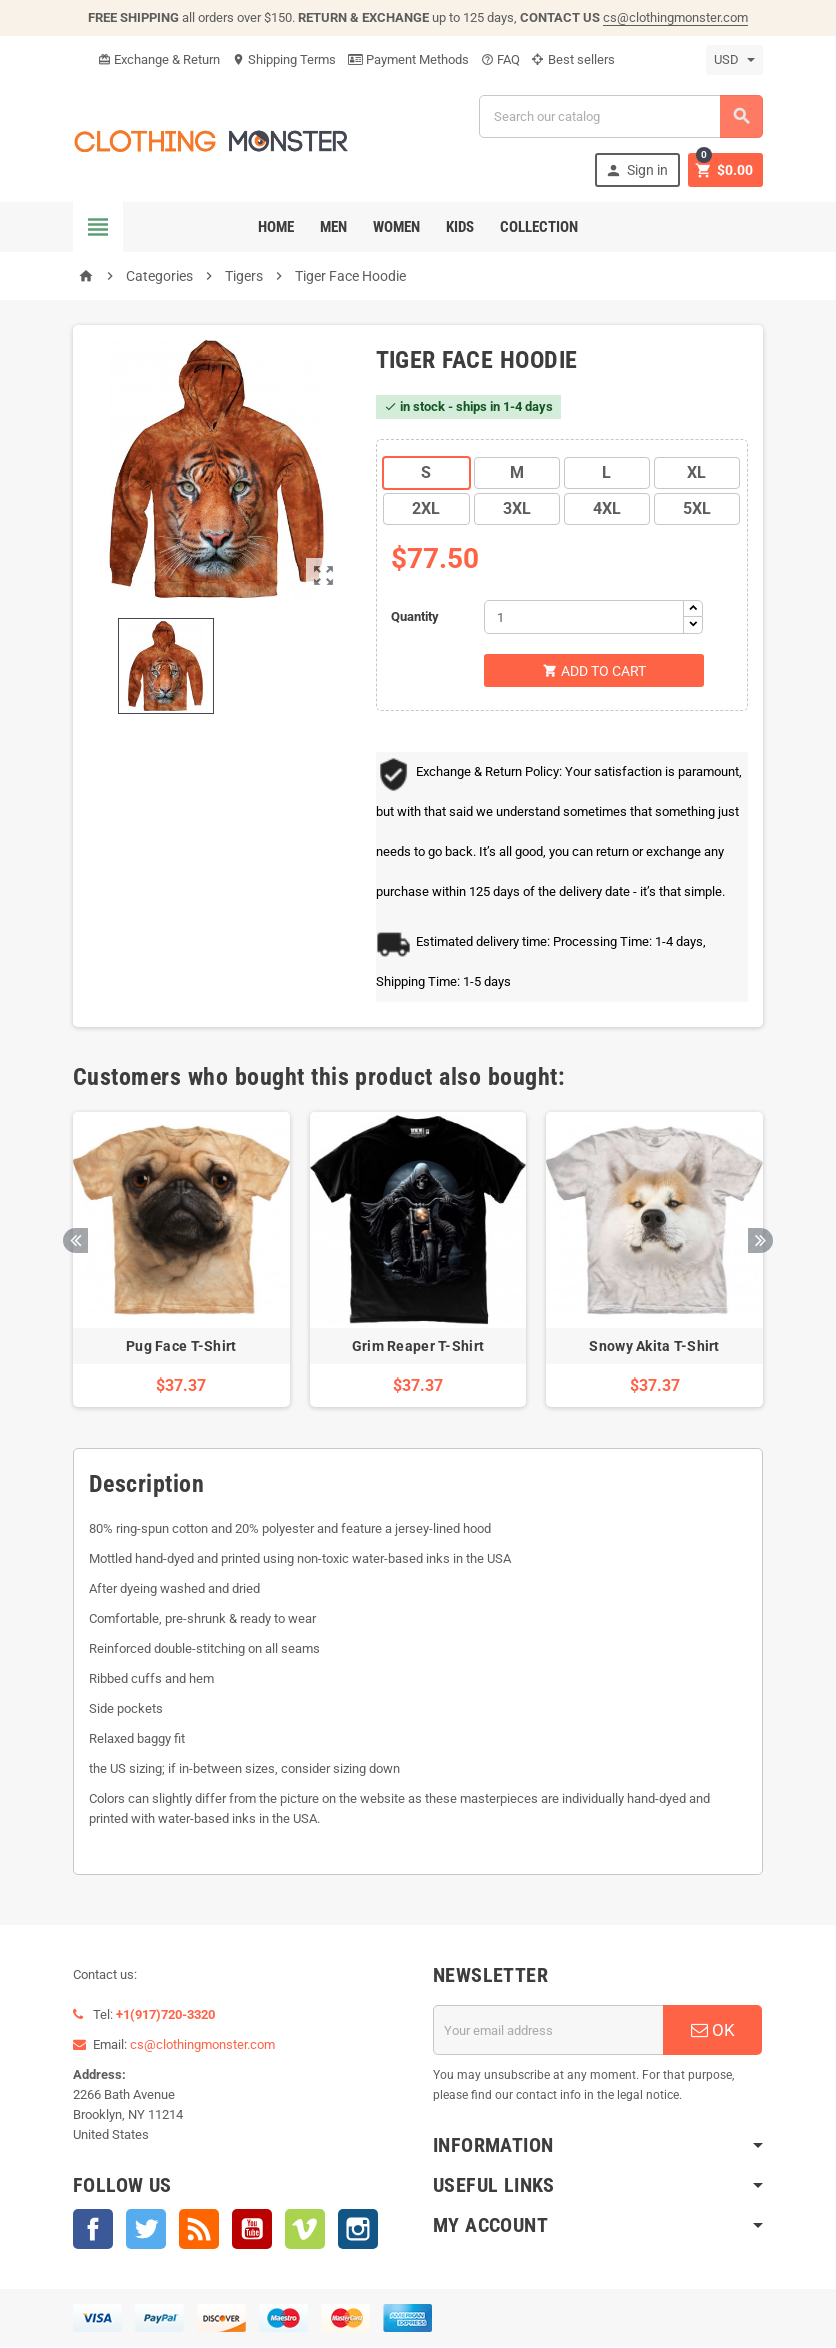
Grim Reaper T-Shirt (418, 1348)
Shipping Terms (284, 59)
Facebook (93, 2230)
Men (333, 227)
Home (276, 227)
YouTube (252, 2230)
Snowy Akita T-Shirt (654, 1348)
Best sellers (573, 59)
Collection (539, 227)
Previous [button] (75, 1240)
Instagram (358, 2230)
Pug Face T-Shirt (181, 1348)
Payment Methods (408, 59)
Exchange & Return (159, 59)
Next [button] (760, 1240)
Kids (460, 227)
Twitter (146, 2230)
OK (713, 2031)
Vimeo (305, 2230)
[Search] (621, 116)
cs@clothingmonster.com (675, 17)
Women (396, 227)
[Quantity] (584, 617)
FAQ (500, 59)
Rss (199, 2230)
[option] (181, 1261)
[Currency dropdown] (734, 60)
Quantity (415, 616)
